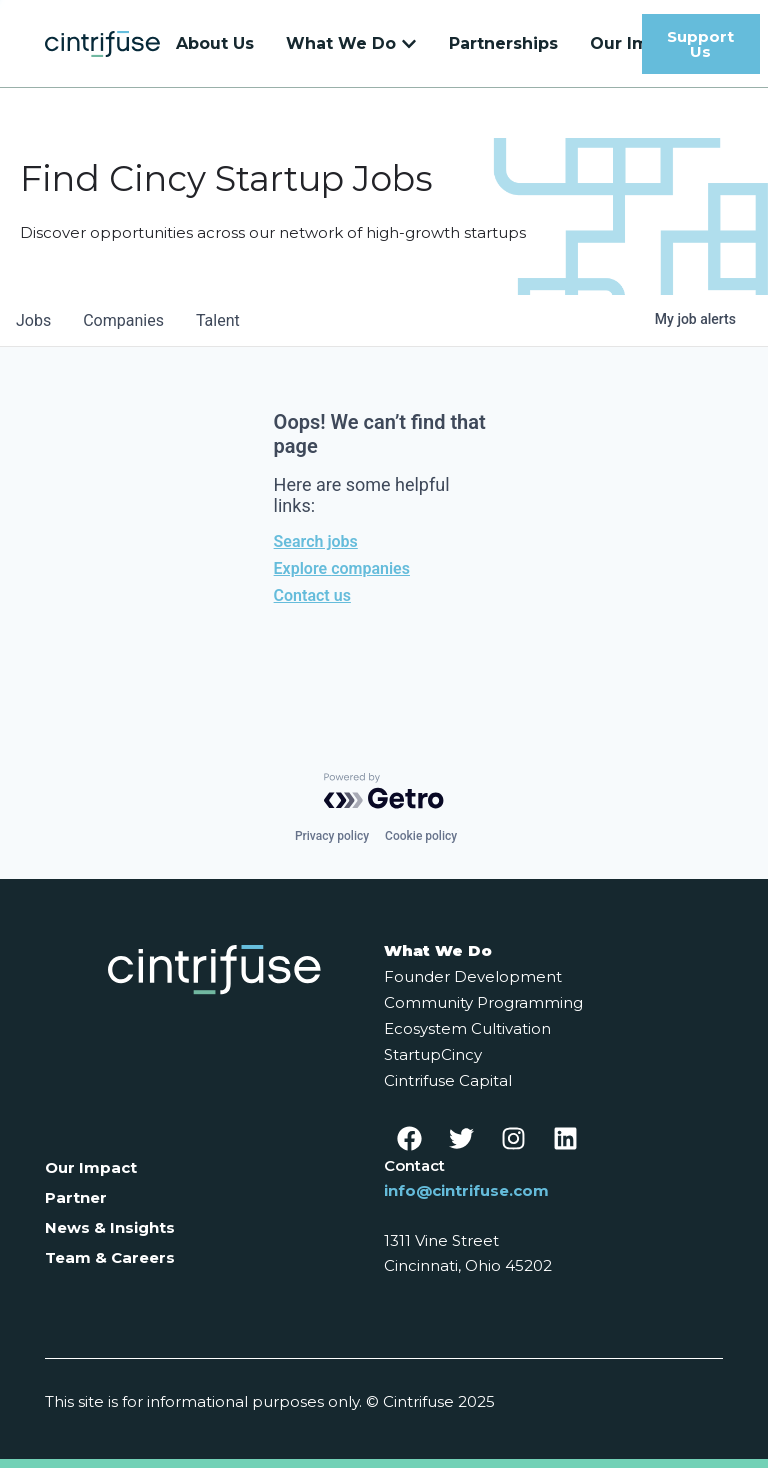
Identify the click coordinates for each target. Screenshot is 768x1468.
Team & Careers (110, 1257)
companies (123, 320)
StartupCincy (433, 1054)
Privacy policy (332, 836)
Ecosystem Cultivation (467, 1028)
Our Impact (91, 1167)
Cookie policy (421, 836)
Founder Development (473, 976)
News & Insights (110, 1227)
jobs (33, 320)
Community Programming (483, 1002)
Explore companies (342, 568)
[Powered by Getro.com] (384, 791)
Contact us (312, 595)
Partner (76, 1197)
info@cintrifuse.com (466, 1190)
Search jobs (316, 541)
